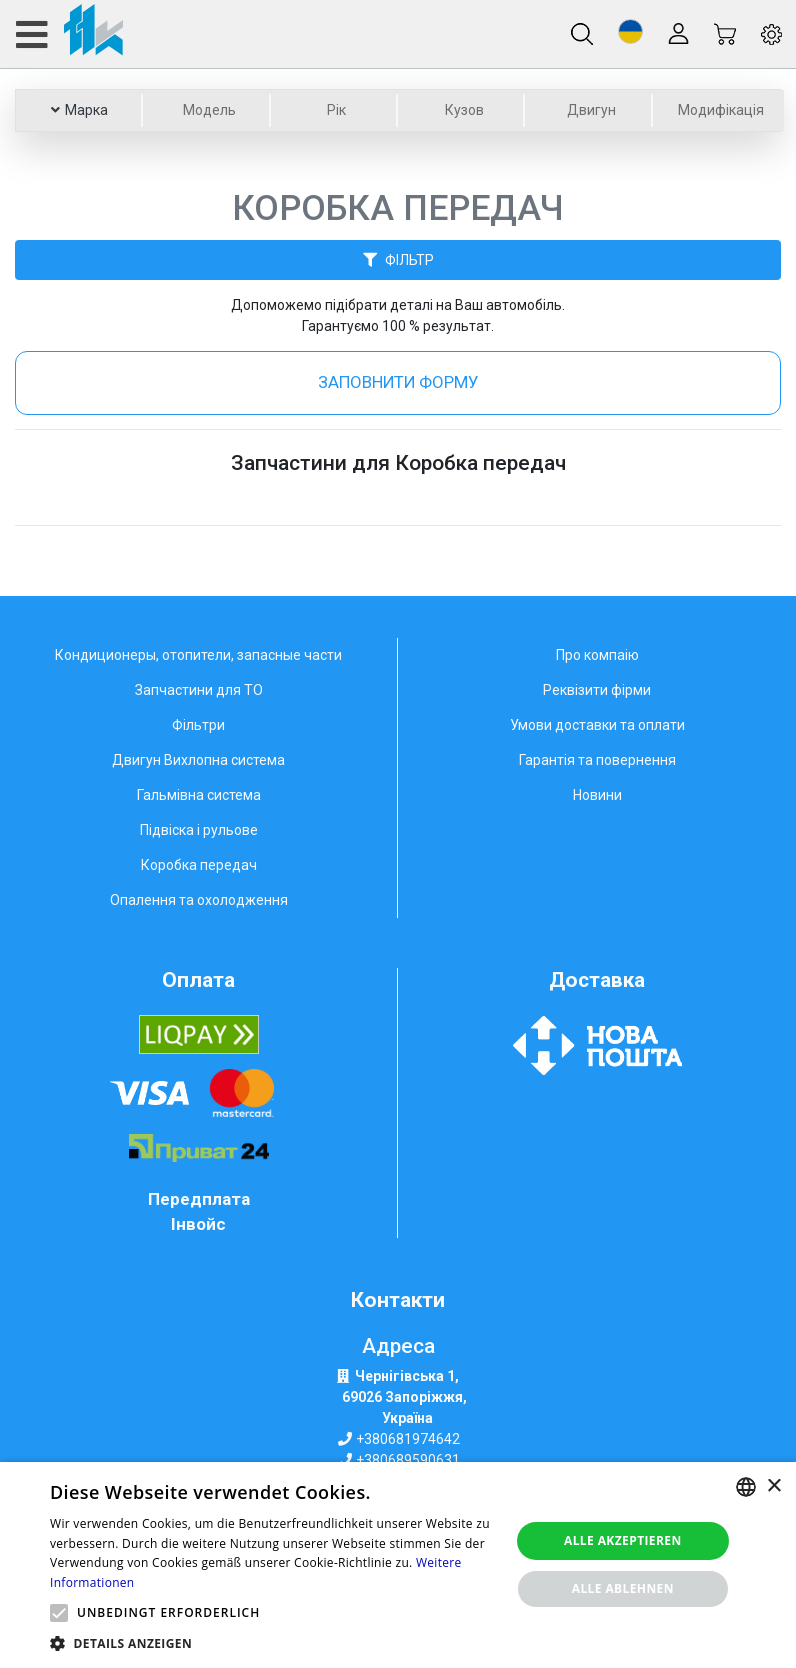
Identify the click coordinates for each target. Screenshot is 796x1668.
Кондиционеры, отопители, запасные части (198, 655)
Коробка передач (199, 865)
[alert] (398, 1565)
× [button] (773, 1486)
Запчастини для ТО (199, 690)
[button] (630, 31)
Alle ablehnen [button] (623, 1588)
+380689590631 (408, 1460)
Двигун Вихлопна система (198, 760)
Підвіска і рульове (199, 830)
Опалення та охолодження (199, 900)
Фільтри (198, 725)
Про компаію (597, 655)
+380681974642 (408, 1439)
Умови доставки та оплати (597, 725)
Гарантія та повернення (597, 760)
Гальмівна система (199, 795)
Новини (597, 795)
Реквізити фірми (597, 690)
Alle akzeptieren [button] (623, 1540)
